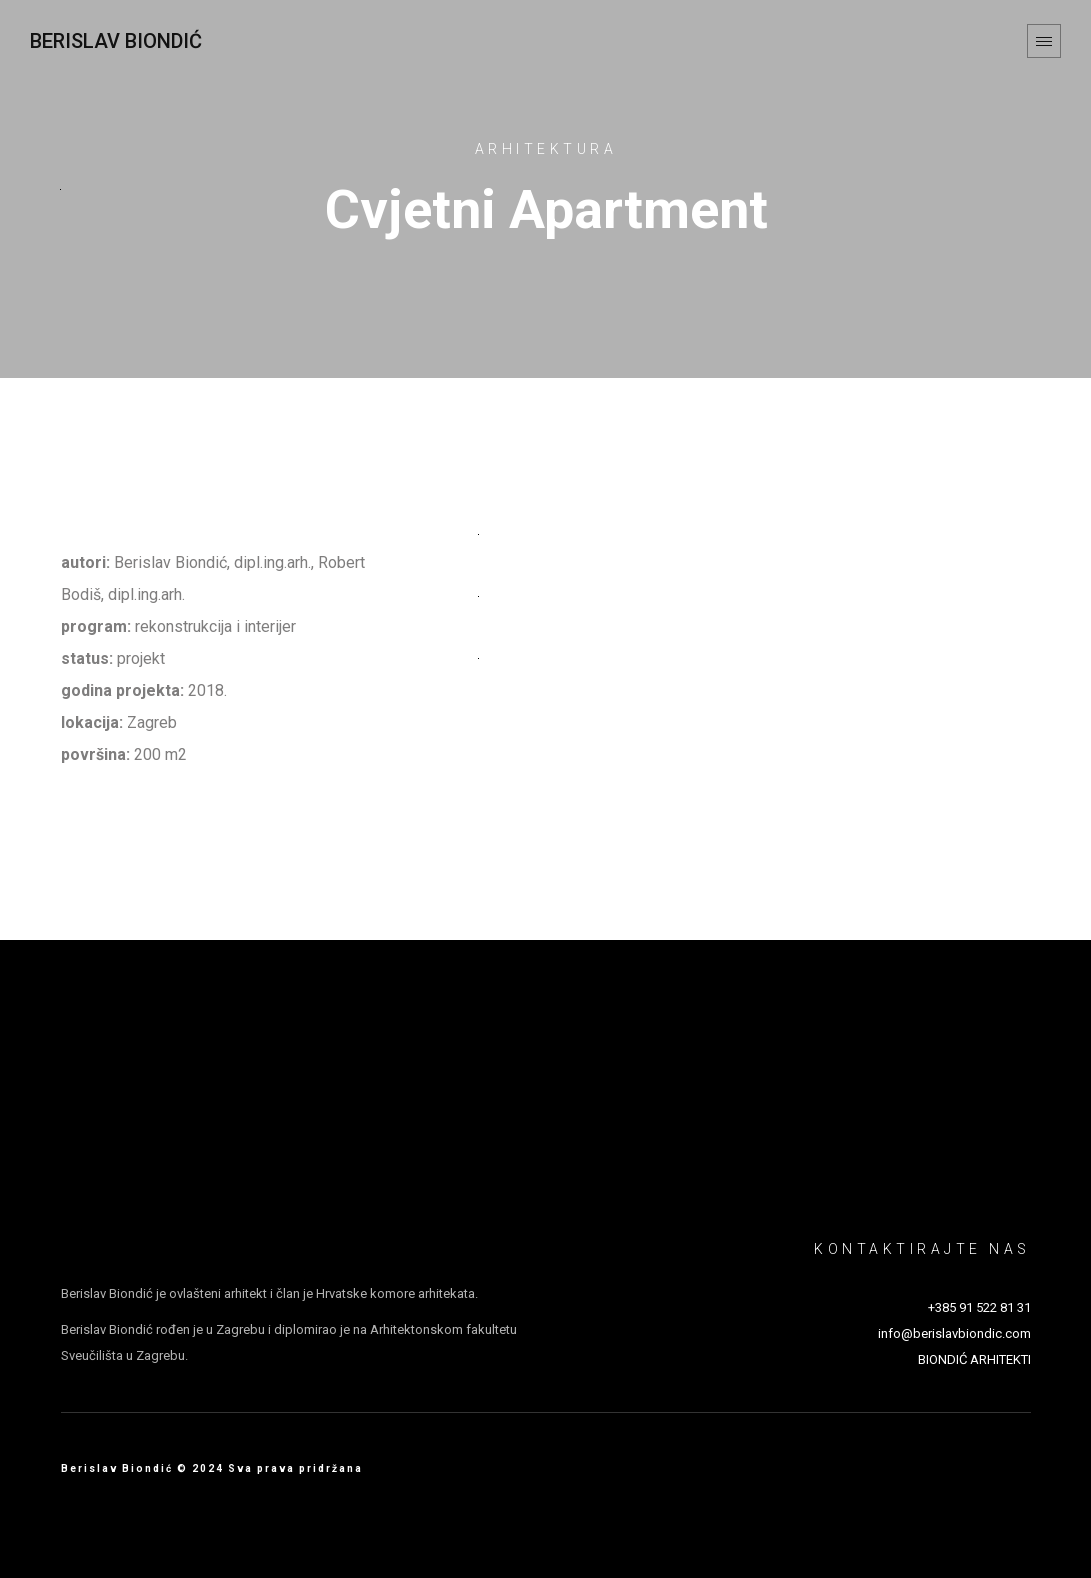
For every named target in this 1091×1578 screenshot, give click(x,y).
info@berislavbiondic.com (954, 1333)
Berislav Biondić (116, 41)
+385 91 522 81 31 (979, 1307)
